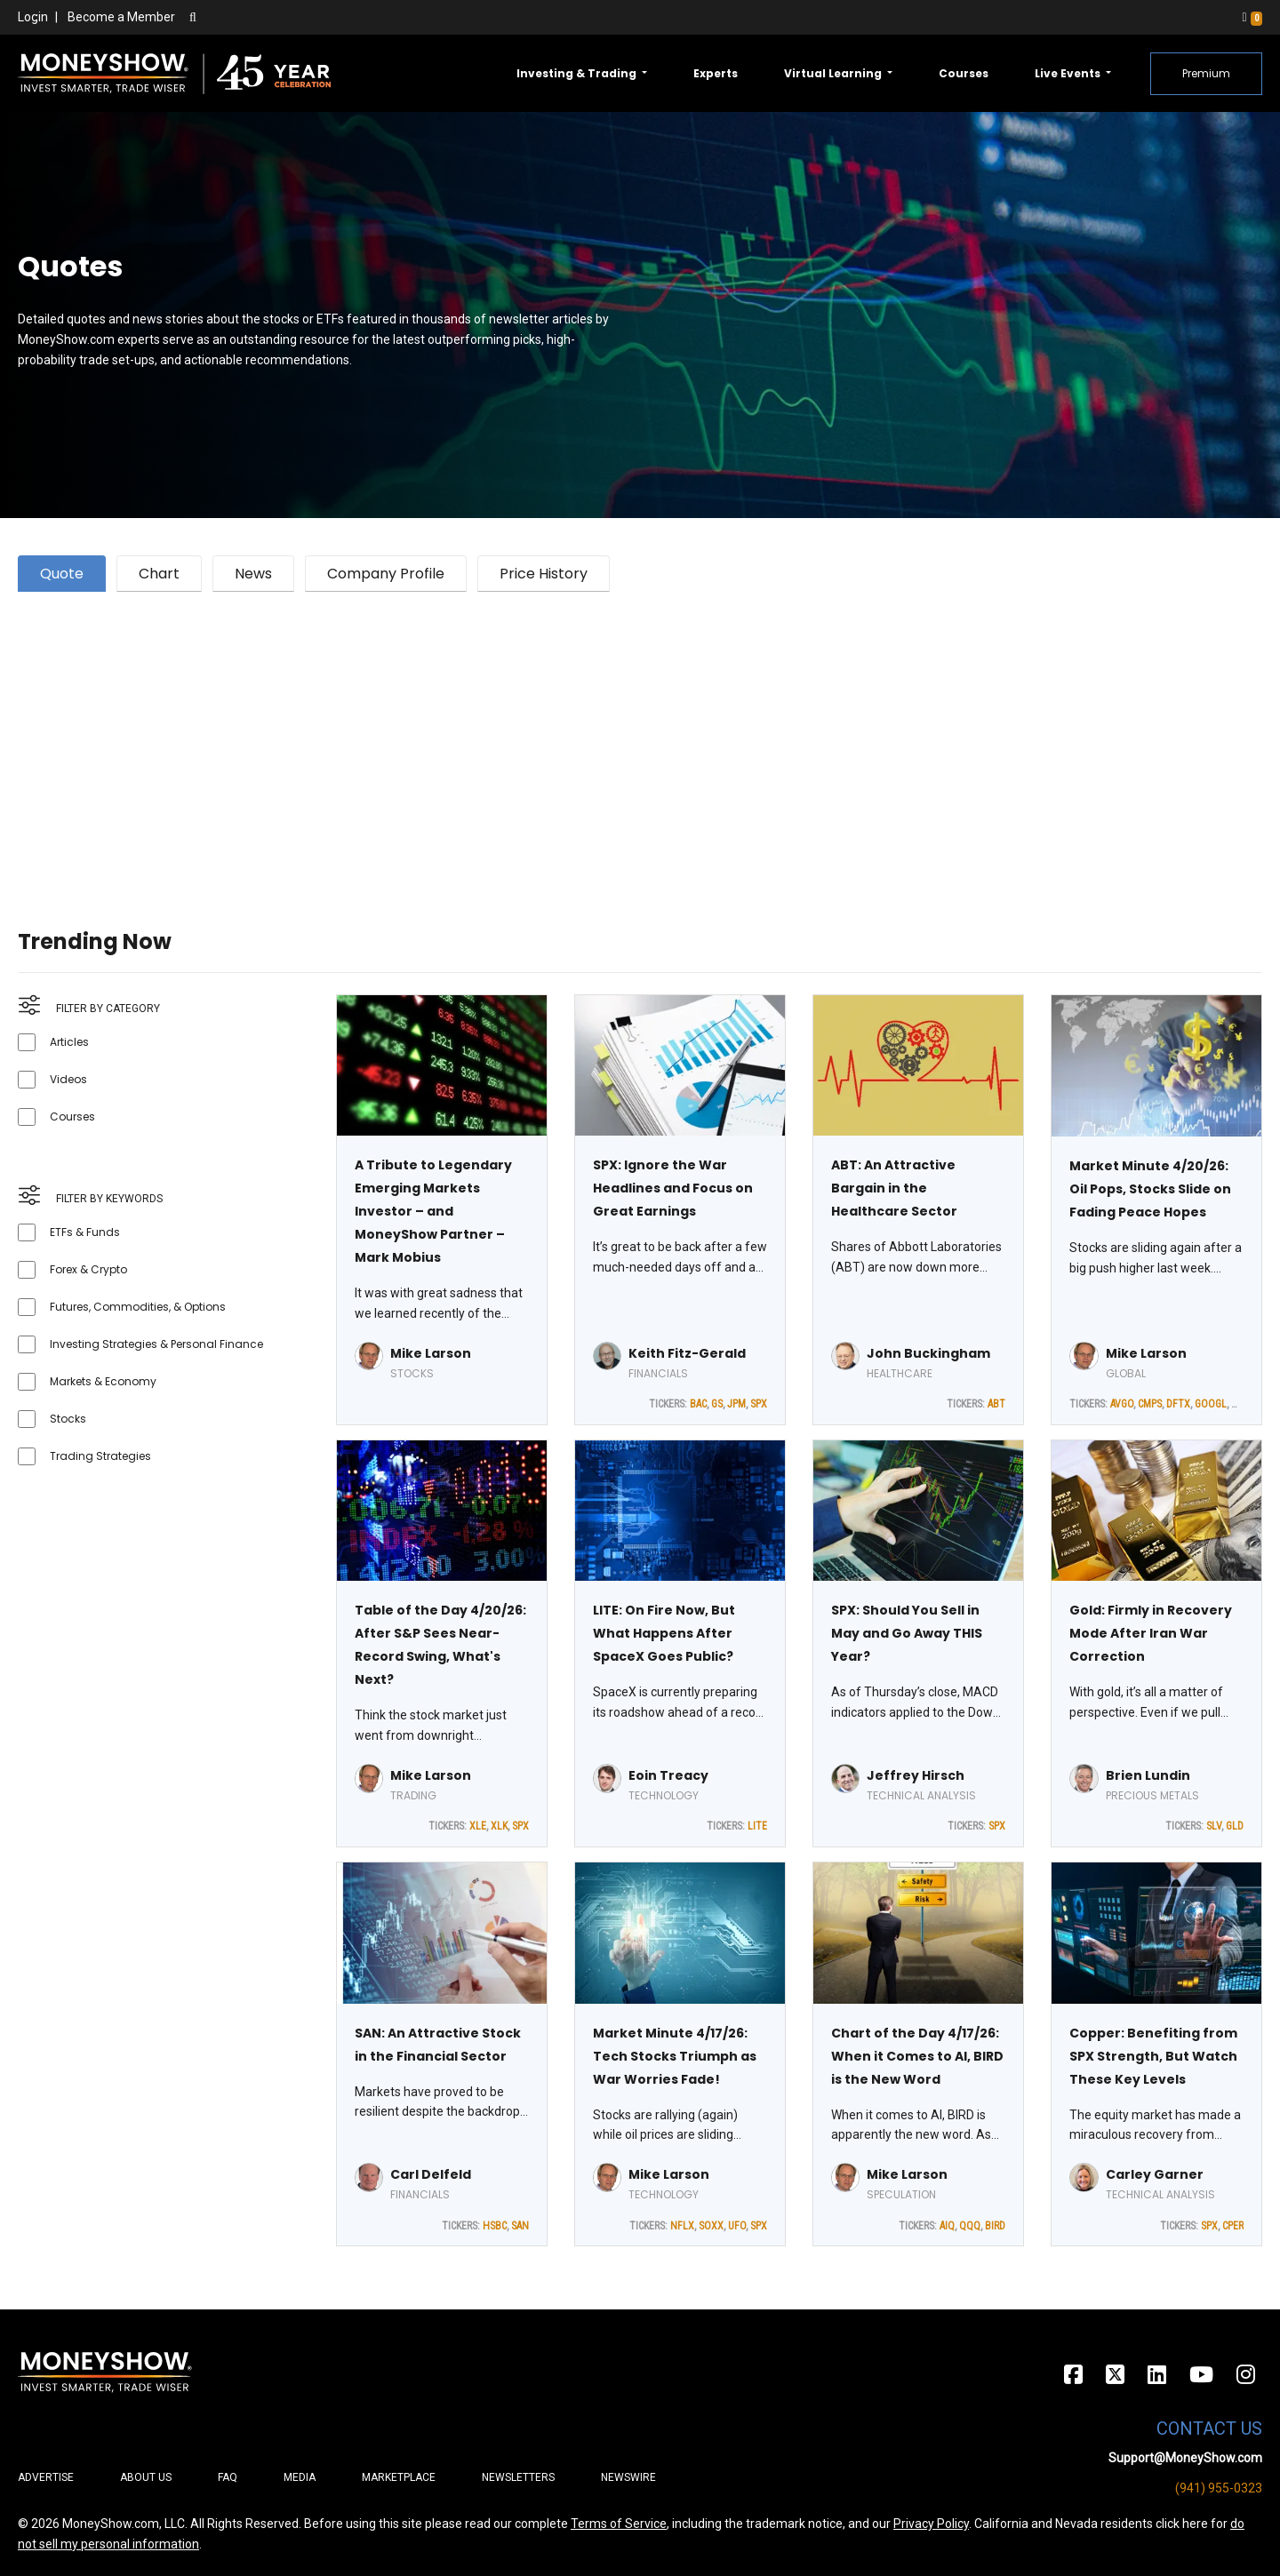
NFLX (682, 2226)
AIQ (947, 2226)
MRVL (1243, 1404)
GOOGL (1211, 1404)
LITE (757, 1826)
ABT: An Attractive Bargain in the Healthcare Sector (894, 1188)
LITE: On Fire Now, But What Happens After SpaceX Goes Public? (664, 1633)
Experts (715, 73)
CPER (1233, 2226)
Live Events (1069, 73)
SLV (1213, 1826)
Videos (68, 1079)
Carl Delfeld (430, 2174)
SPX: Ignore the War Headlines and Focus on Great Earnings (673, 1188)
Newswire (628, 2477)
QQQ (969, 2226)
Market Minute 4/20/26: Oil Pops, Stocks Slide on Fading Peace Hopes (1150, 1189)
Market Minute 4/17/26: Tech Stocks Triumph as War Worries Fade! (674, 2056)
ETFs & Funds (85, 1232)
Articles (69, 1041)
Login (33, 17)
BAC (698, 1404)
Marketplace (399, 2477)
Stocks (68, 1418)
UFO (737, 2226)
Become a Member (121, 17)
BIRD (995, 2226)
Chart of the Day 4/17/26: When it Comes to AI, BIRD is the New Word (917, 2056)
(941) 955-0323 (1218, 2488)
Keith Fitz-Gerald (687, 1353)
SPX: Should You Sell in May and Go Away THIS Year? (906, 1633)
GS (717, 1404)
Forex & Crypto (88, 1269)
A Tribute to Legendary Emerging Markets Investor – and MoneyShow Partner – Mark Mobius (433, 1211)
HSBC (495, 2226)
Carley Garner (1155, 2174)
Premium (1206, 73)
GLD (1235, 1826)
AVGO (1121, 1404)
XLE (477, 1826)
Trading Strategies (100, 1455)
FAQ (227, 2477)
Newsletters (518, 2477)
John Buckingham (928, 1353)
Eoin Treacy (668, 1775)
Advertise (46, 2477)
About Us (146, 2477)
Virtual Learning (834, 73)
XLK (499, 1826)
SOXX (711, 2226)
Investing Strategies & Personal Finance (156, 1344)
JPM (736, 1404)
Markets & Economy (103, 1381)
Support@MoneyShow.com (1185, 2458)
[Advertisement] (551, 738)
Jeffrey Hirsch (915, 1775)
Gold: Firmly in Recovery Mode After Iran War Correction (1150, 1633)
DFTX (1178, 1404)
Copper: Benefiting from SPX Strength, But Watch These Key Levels (1153, 2056)
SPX (758, 1404)
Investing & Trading (577, 73)
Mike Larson (430, 1353)
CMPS (1150, 1404)
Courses (963, 73)
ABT (996, 1404)
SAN (520, 2226)
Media (300, 2477)
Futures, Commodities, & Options (138, 1306)
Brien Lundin (1148, 1775)
